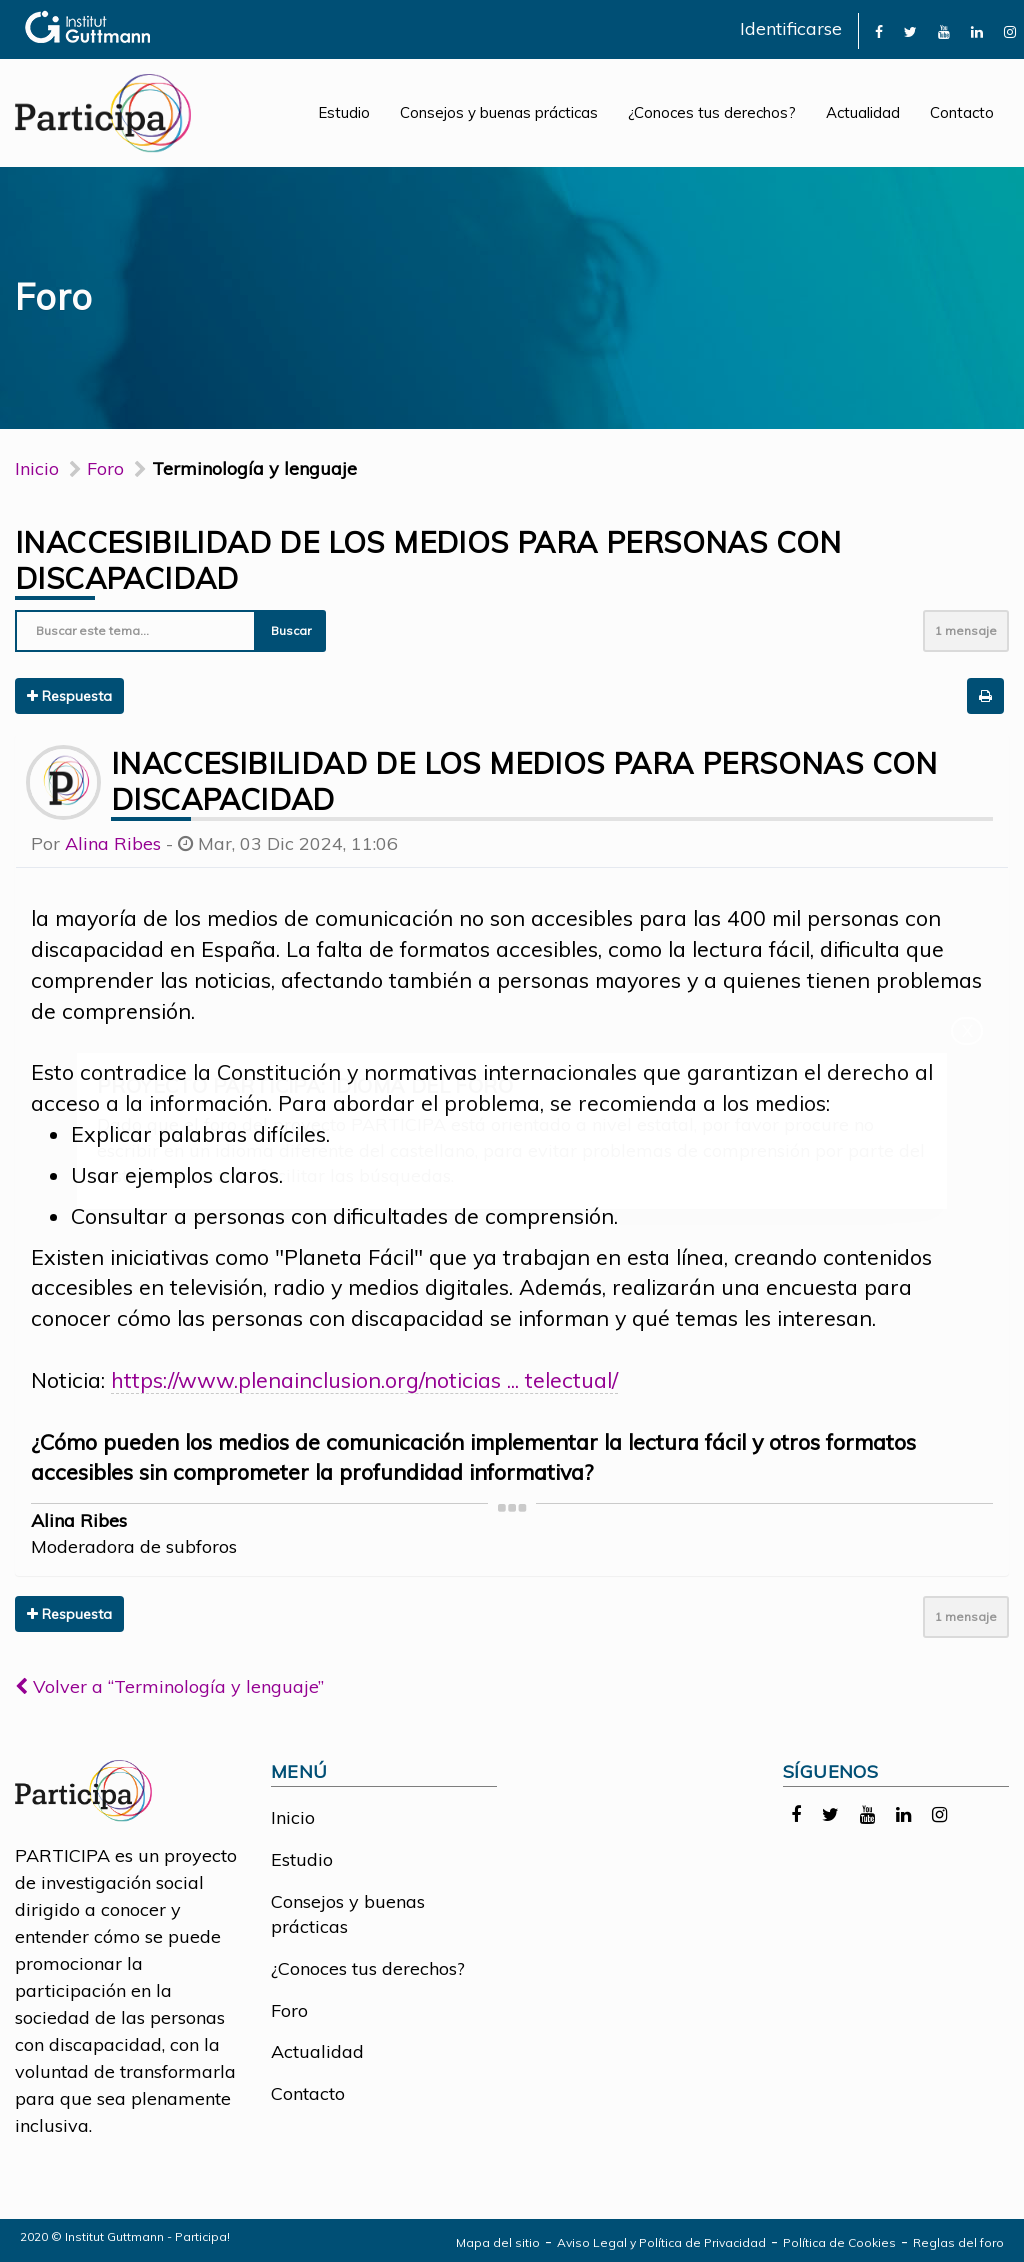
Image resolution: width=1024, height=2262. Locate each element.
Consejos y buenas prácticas (499, 112)
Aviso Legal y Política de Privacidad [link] (661, 2242)
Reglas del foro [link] (958, 2242)
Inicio (37, 468)
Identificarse (791, 28)
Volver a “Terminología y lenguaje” (169, 1686)
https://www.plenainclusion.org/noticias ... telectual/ (364, 1379)
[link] (879, 30)
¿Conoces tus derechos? (712, 112)
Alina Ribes (113, 843)
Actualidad (863, 112)
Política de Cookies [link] (839, 2242)
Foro (289, 2010)
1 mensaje (966, 630)
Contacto (962, 112)
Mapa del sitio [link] (498, 2242)
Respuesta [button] (69, 696)
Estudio (344, 112)
